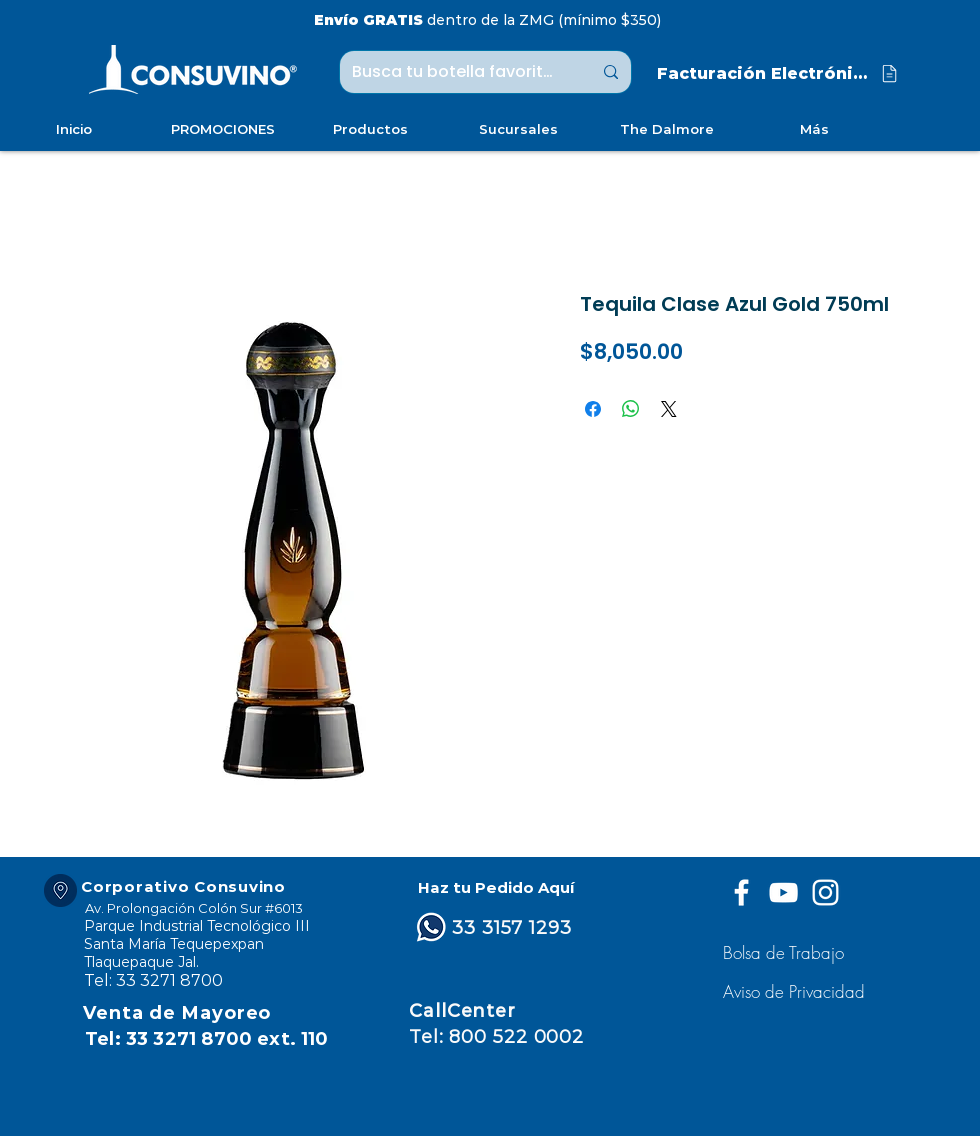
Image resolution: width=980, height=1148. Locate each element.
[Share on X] (669, 409)
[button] (796, 991)
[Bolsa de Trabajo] (786, 952)
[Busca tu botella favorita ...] (457, 72)
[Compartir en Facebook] (593, 409)
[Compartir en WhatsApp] (631, 409)
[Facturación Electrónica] (779, 73)
